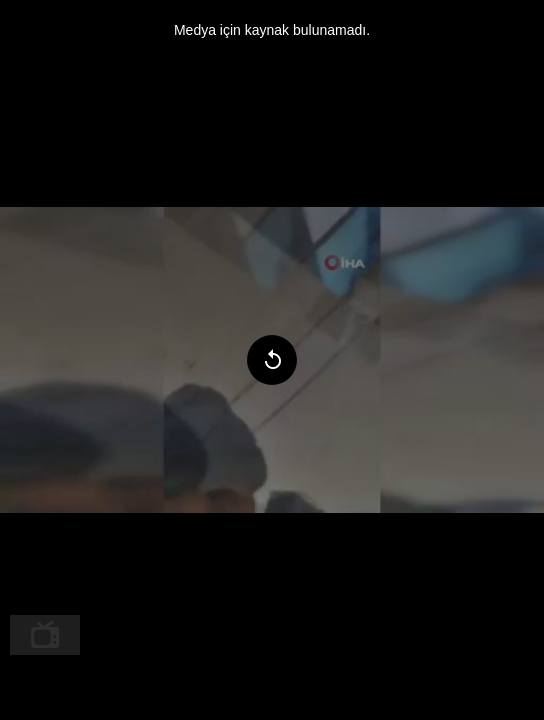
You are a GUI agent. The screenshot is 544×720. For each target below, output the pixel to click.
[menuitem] (45, 635)
